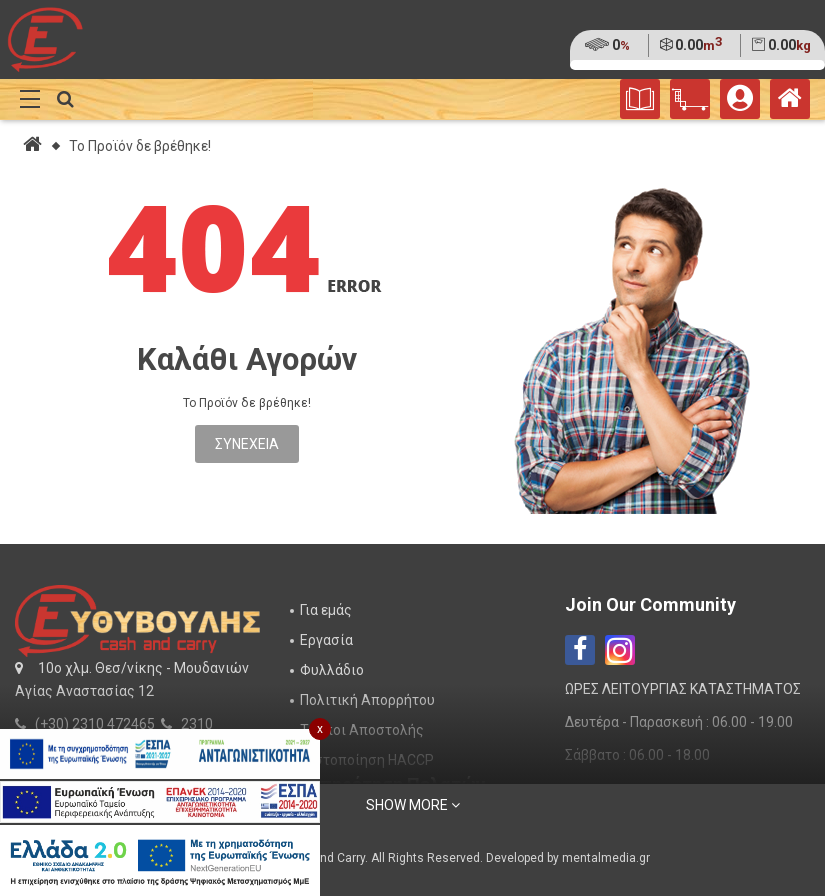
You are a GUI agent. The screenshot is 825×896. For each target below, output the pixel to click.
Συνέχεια (247, 444)
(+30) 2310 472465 (95, 724)
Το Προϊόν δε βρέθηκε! (140, 146)
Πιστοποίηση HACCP (367, 760)
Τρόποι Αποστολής (362, 730)
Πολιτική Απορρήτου (367, 700)
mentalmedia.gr (606, 858)
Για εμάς (326, 610)
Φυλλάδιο (332, 670)
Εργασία (326, 640)
